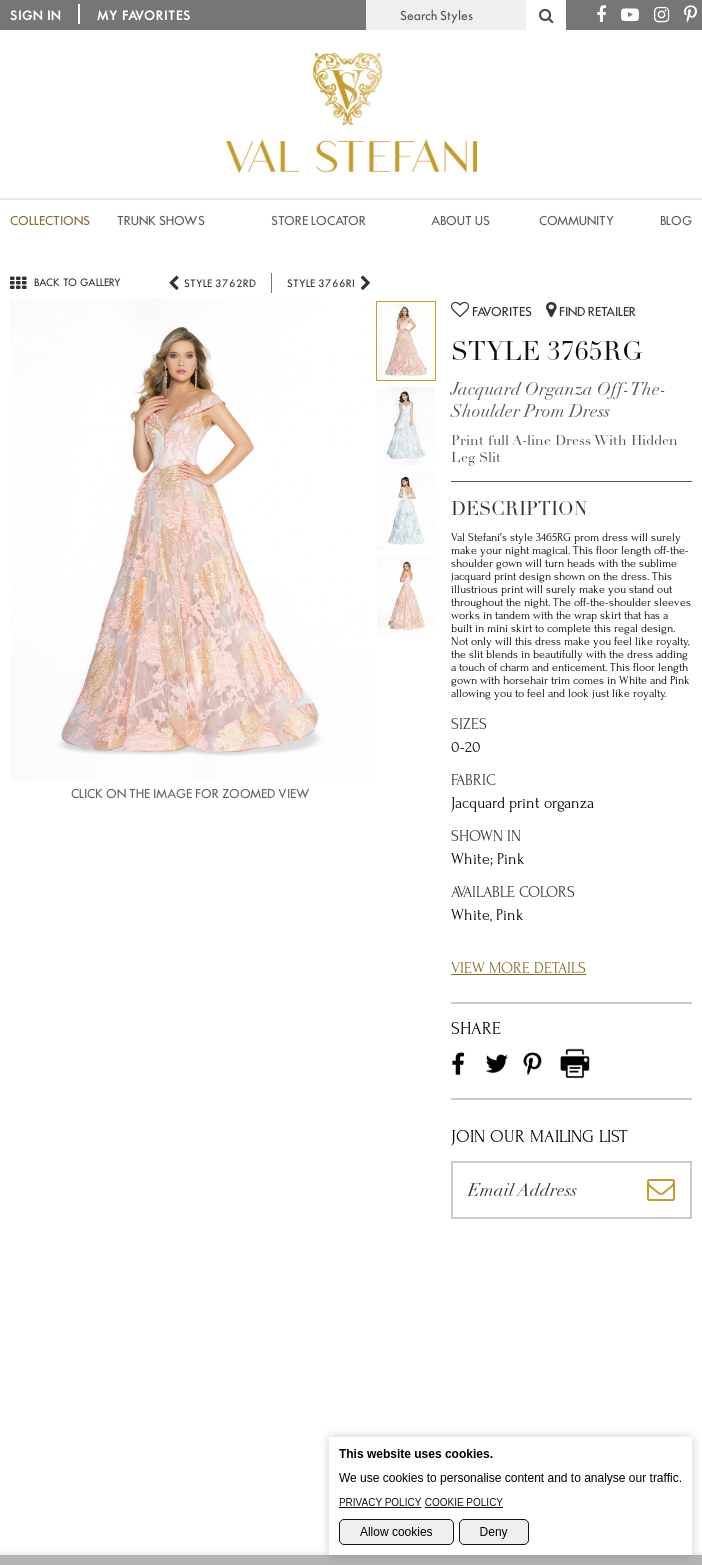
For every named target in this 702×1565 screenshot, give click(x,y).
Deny (494, 1532)
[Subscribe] (662, 1190)
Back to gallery (65, 282)
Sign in (35, 15)
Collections (50, 220)
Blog (676, 220)
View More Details (518, 968)
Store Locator (318, 220)
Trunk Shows (161, 220)
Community (576, 220)
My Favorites (144, 15)
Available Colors (513, 892)
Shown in (486, 836)
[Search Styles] (546, 15)
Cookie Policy (464, 1502)
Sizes (469, 724)
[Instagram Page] (661, 15)
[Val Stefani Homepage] (351, 200)
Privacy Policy (380, 1502)
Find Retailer (591, 310)
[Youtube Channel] (630, 15)
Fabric (473, 780)
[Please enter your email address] (541, 1190)
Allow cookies (396, 1532)
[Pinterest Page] (690, 15)
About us (460, 220)
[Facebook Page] (601, 15)
